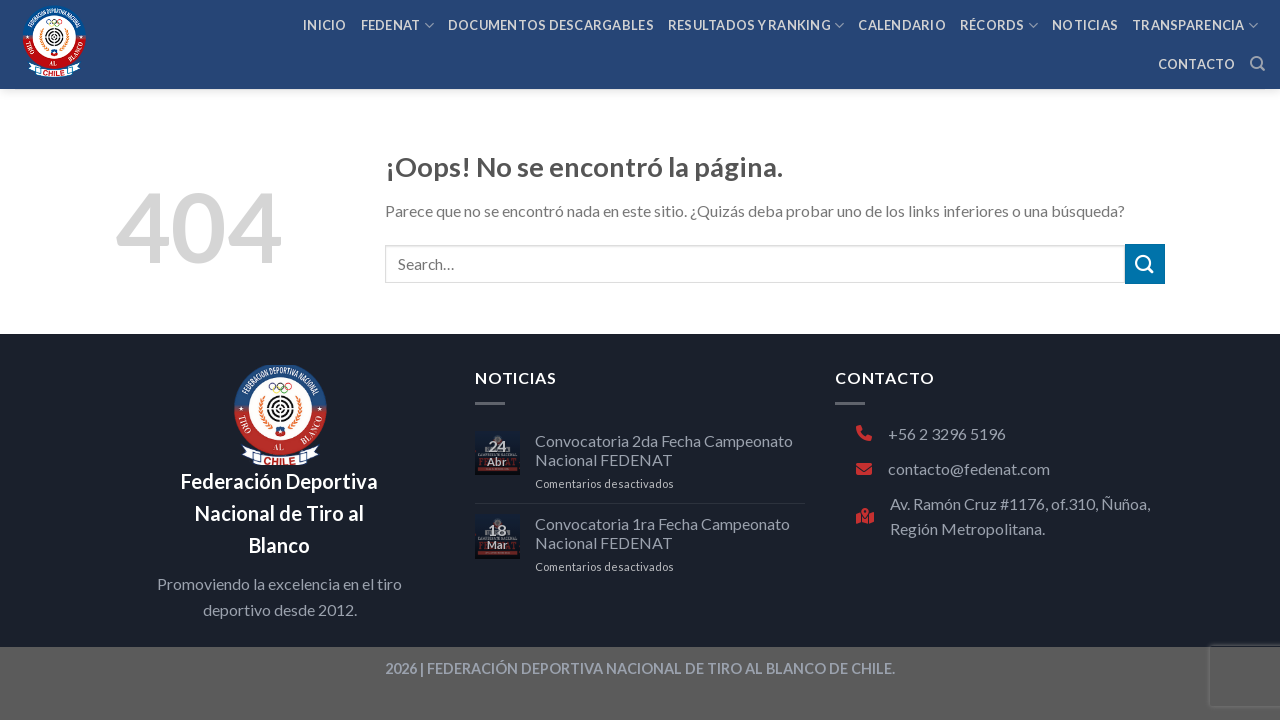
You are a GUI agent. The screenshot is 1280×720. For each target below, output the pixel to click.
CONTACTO (1197, 64)
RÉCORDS (999, 25)
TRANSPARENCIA (1195, 25)
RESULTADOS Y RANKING (756, 25)
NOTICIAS (1085, 25)
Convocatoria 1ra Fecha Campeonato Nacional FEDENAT (662, 533)
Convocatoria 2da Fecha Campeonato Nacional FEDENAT (664, 450)
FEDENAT (397, 25)
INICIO (325, 25)
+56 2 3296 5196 (931, 433)
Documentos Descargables (551, 25)
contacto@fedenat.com (953, 468)
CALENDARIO (902, 25)
